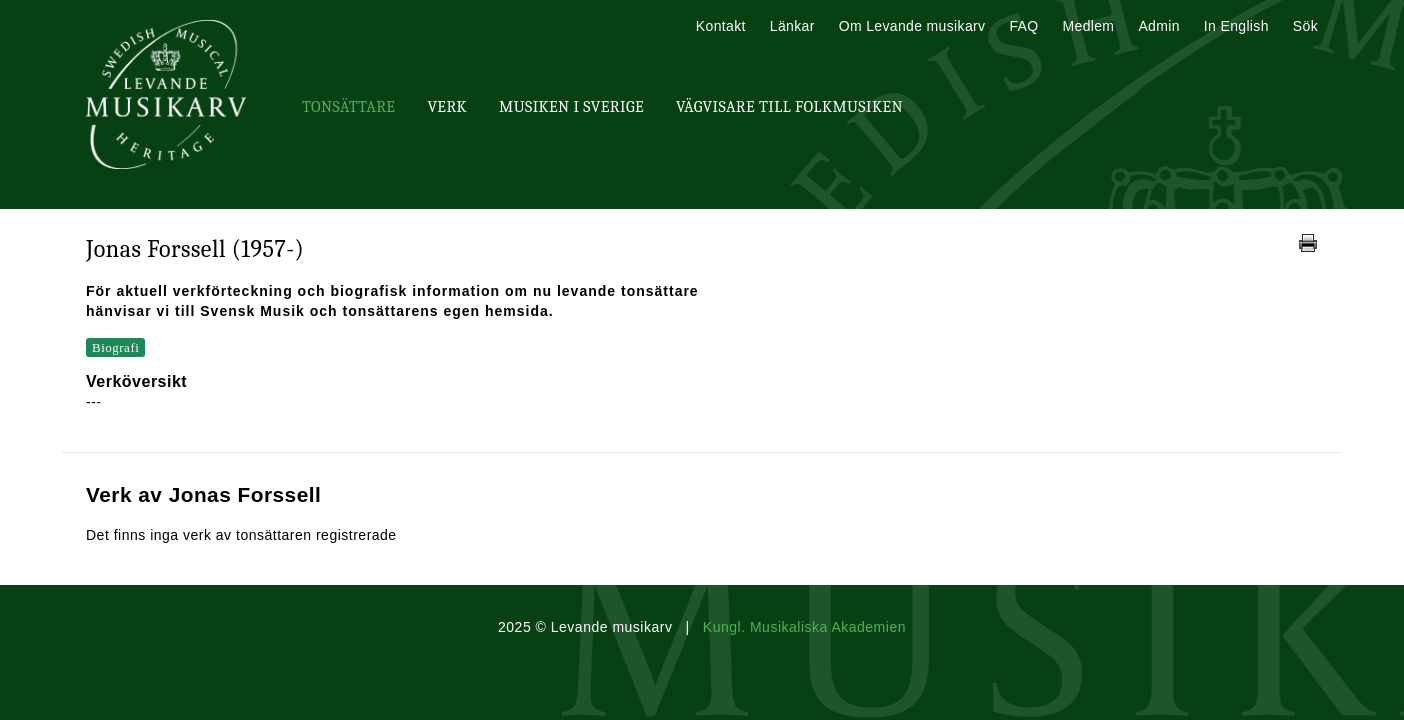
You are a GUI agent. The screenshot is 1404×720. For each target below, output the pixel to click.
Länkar (792, 26)
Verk (447, 107)
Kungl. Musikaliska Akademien (804, 627)
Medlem (1088, 26)
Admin (1158, 26)
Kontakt (721, 26)
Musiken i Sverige (571, 107)
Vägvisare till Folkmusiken (789, 107)
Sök (1305, 26)
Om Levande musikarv (912, 26)
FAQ (1023, 26)
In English (1236, 26)
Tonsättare (348, 107)
